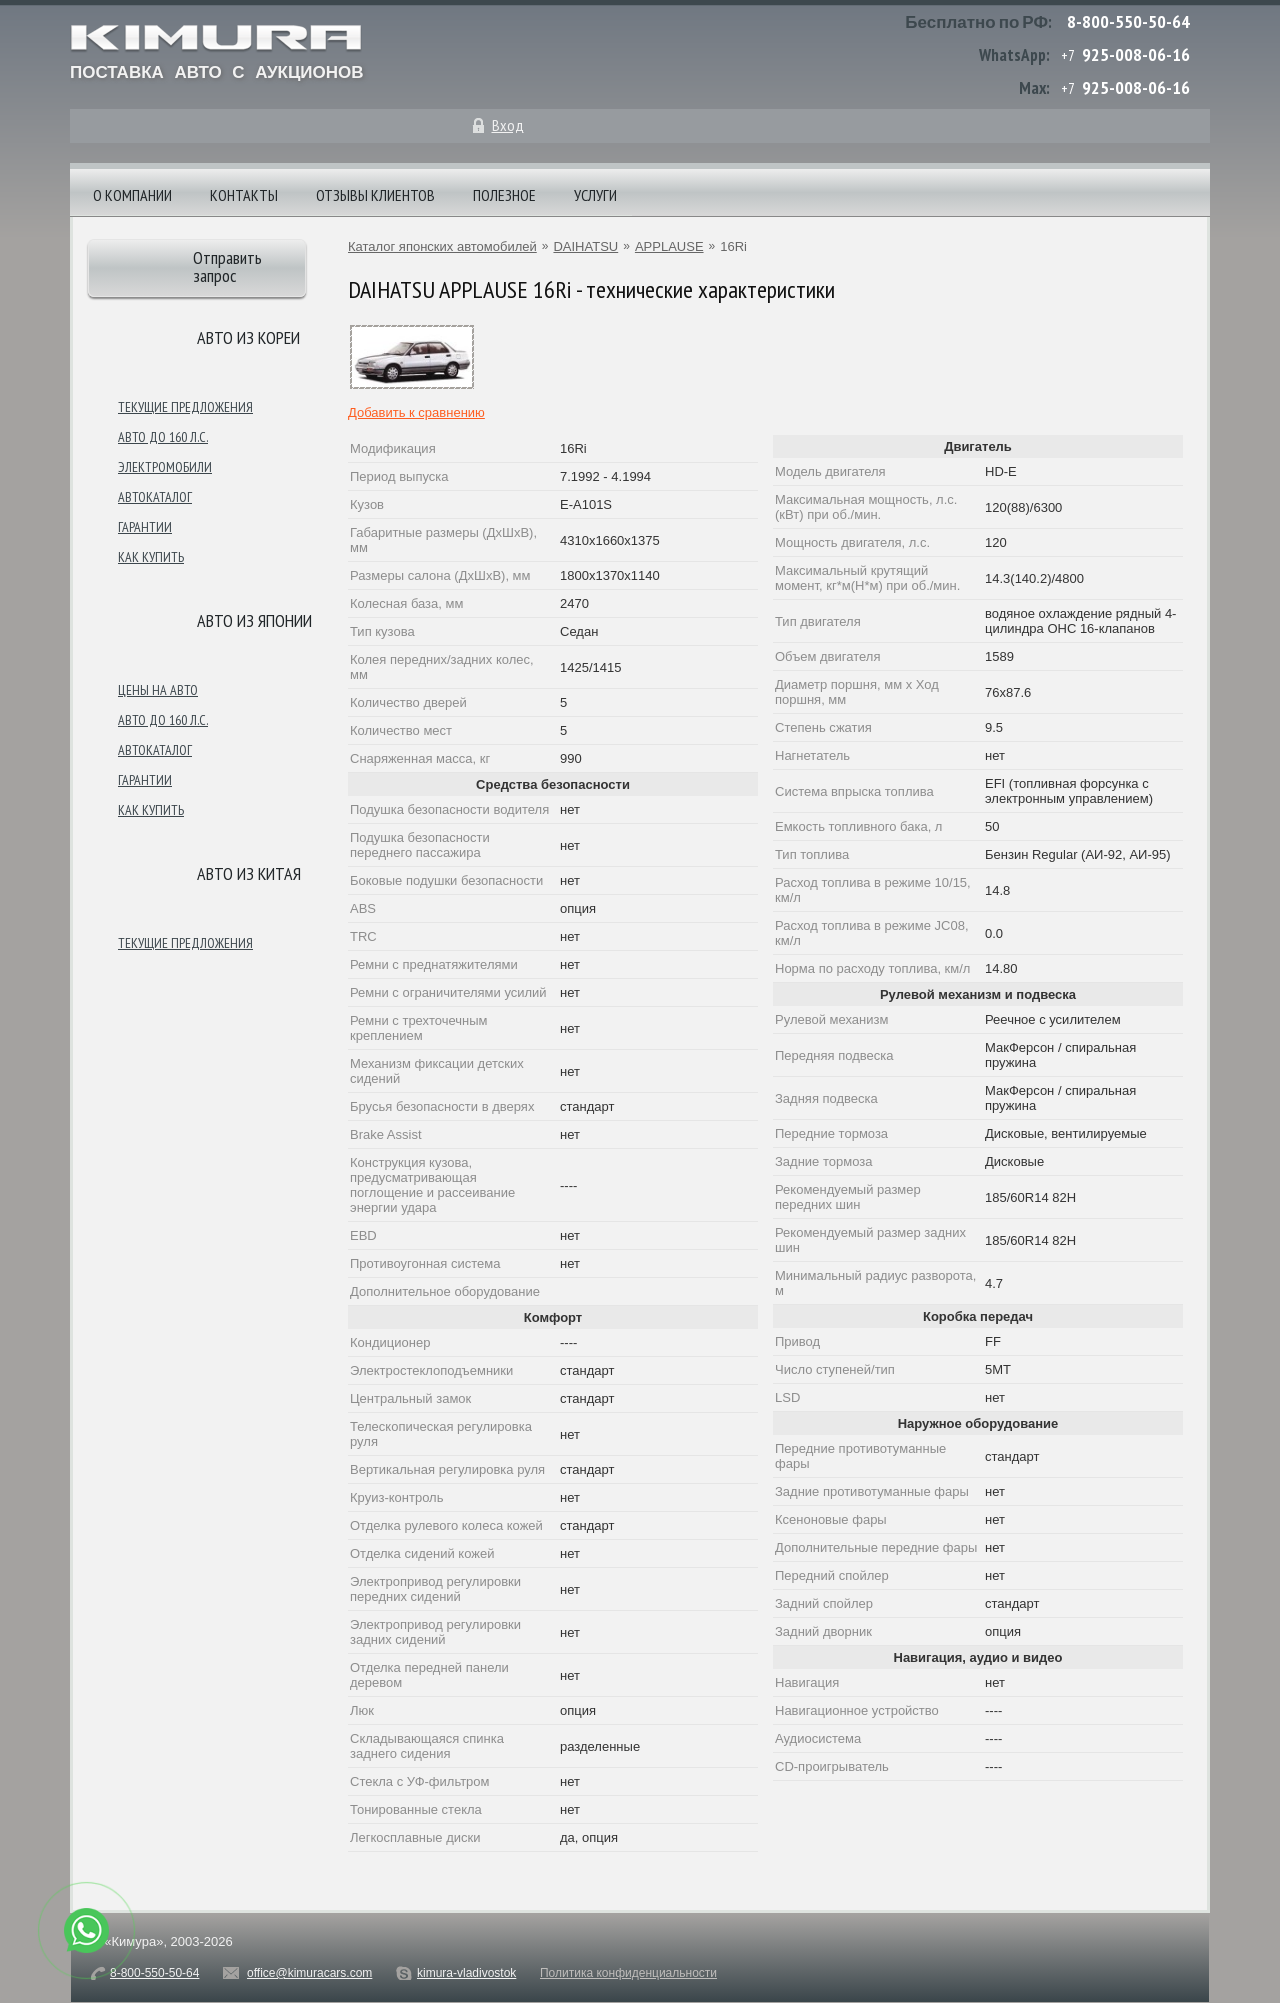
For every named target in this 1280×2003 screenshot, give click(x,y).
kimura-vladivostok (466, 1973)
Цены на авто (158, 690)
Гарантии (145, 527)
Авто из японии (254, 620)
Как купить (151, 557)
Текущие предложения (185, 407)
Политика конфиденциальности (628, 1973)
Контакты (244, 195)
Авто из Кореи (248, 337)
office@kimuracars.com (309, 1973)
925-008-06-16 (1136, 54)
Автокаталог (155, 497)
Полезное (504, 195)
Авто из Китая (249, 873)
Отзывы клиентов (375, 195)
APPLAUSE (669, 246)
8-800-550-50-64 (1128, 21)
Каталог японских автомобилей (442, 246)
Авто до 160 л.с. (163, 437)
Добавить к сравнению (416, 412)
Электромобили (165, 467)
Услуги (595, 195)
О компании (132, 195)
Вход (508, 125)
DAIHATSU (585, 246)
